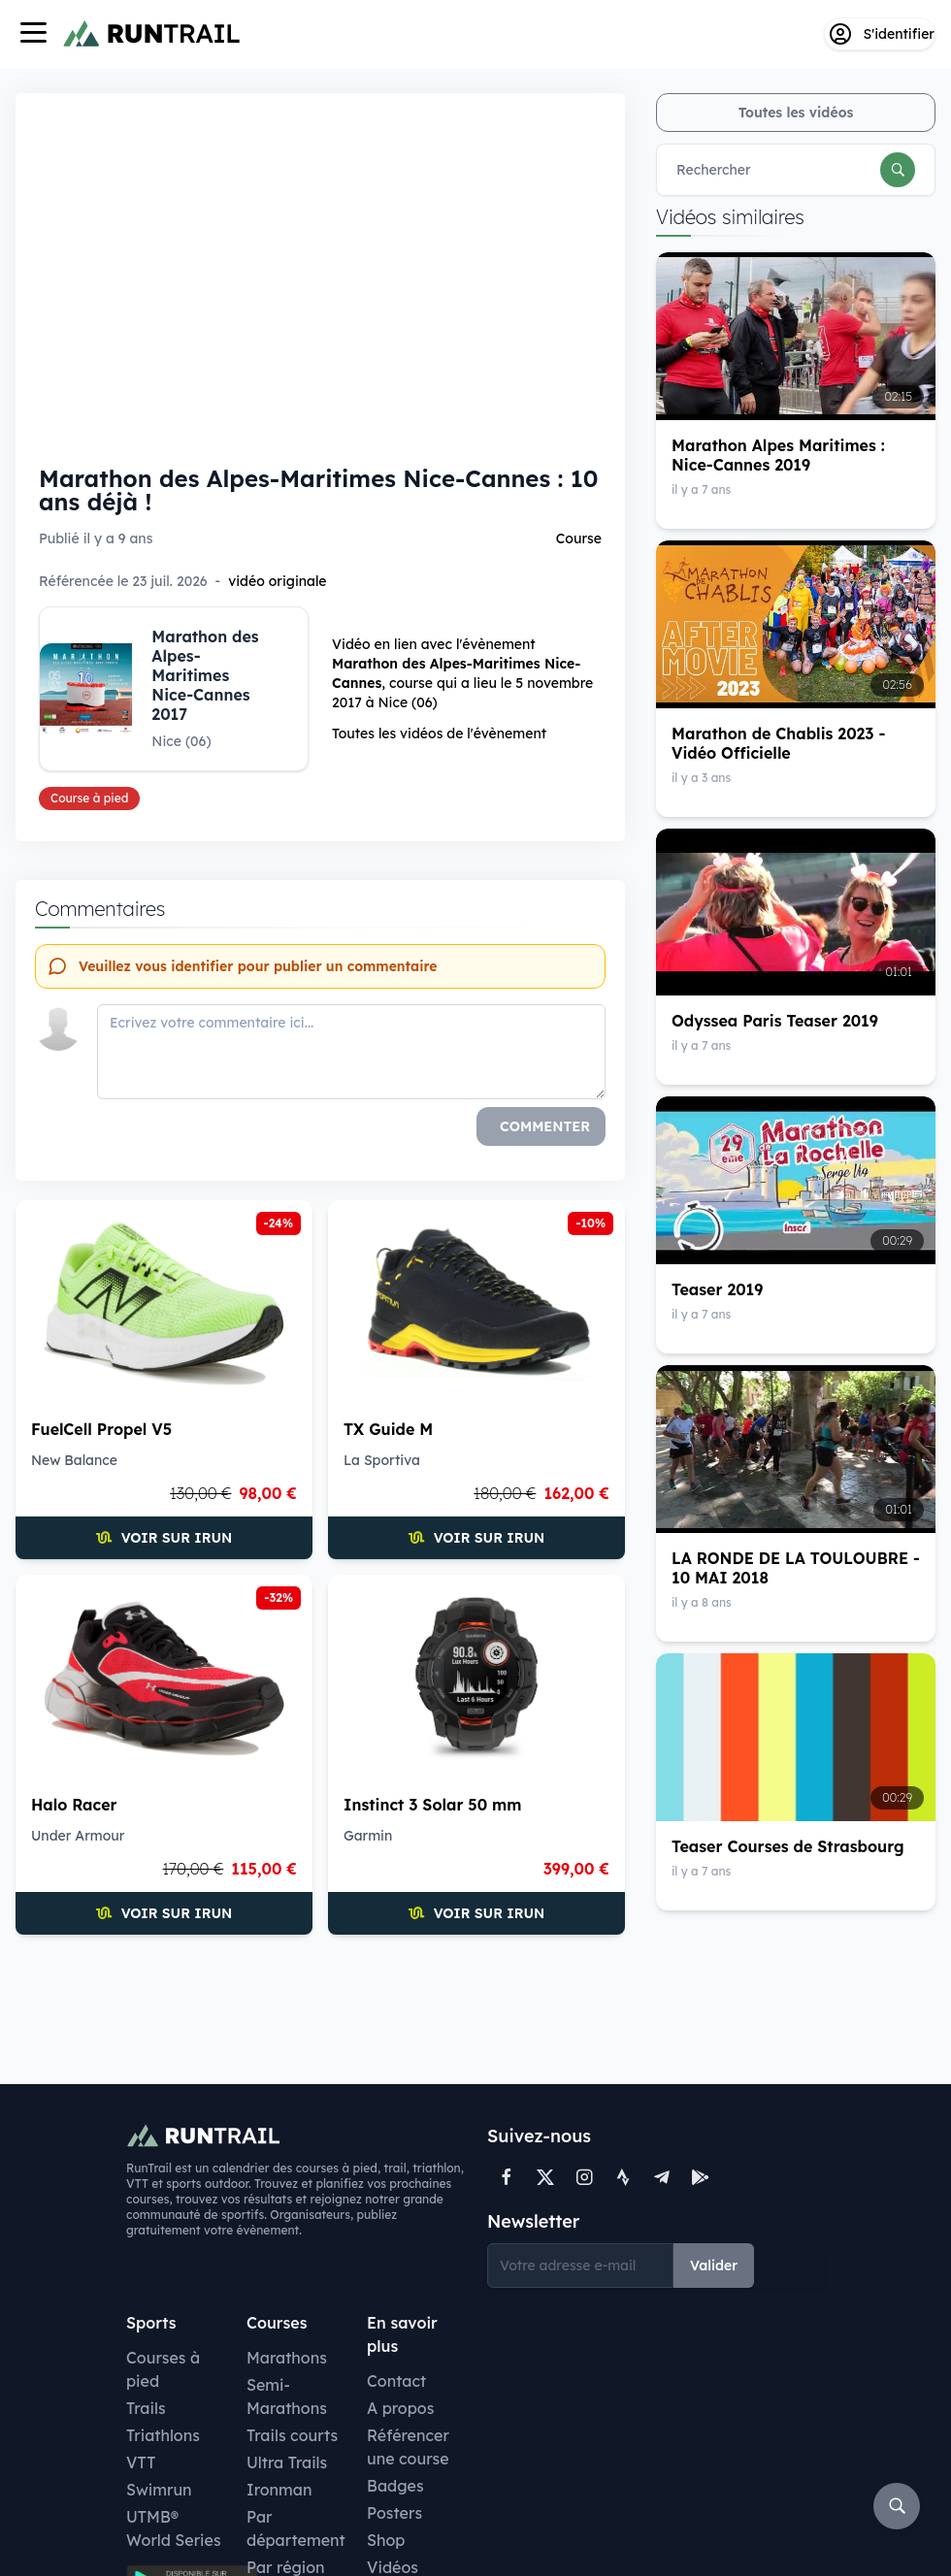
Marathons (286, 2357)
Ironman (279, 2489)
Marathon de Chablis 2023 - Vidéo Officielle (778, 743)
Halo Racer (74, 1804)
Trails (146, 2408)
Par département (295, 2528)
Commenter (545, 1126)
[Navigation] (33, 34)
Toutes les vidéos (796, 112)
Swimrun (159, 2489)
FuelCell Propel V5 (101, 1429)
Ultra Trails (286, 2462)
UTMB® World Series (173, 2528)
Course (579, 538)
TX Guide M (388, 1429)
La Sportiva (382, 1460)
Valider (714, 2265)
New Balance (74, 1460)
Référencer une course (408, 2447)
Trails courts (292, 2435)
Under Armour (77, 1835)
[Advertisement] (320, 2007)
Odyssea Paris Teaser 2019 (775, 1020)
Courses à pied (163, 2369)
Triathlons (163, 2435)
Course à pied (89, 798)
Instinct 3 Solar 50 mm (432, 1804)
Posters (394, 2513)
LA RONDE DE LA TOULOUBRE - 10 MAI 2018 (796, 1568)
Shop (386, 2540)
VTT (141, 2462)
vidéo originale (277, 581)
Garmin (368, 1835)
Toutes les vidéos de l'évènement (439, 733)
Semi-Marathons (286, 2396)
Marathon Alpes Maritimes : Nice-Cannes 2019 (778, 455)
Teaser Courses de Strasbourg (788, 1846)
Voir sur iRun (164, 1538)
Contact (396, 2381)
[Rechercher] (897, 169)
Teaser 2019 (717, 1289)
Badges (395, 2485)
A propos (400, 2408)
